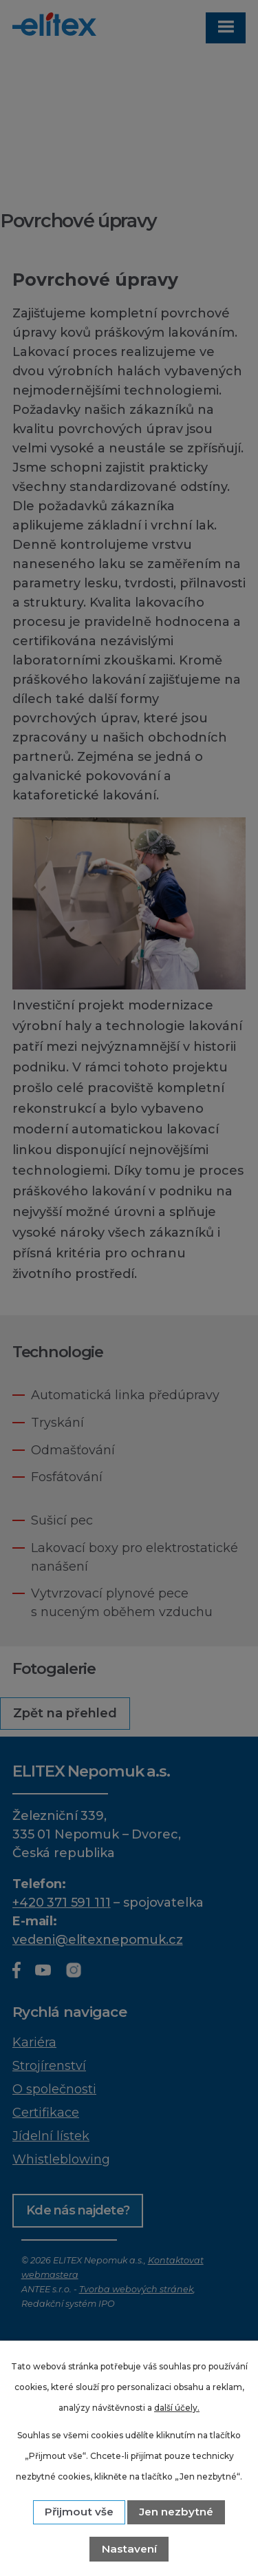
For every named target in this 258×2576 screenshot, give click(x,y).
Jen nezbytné (176, 2511)
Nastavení (129, 2548)
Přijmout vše (79, 2511)
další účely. (177, 2407)
